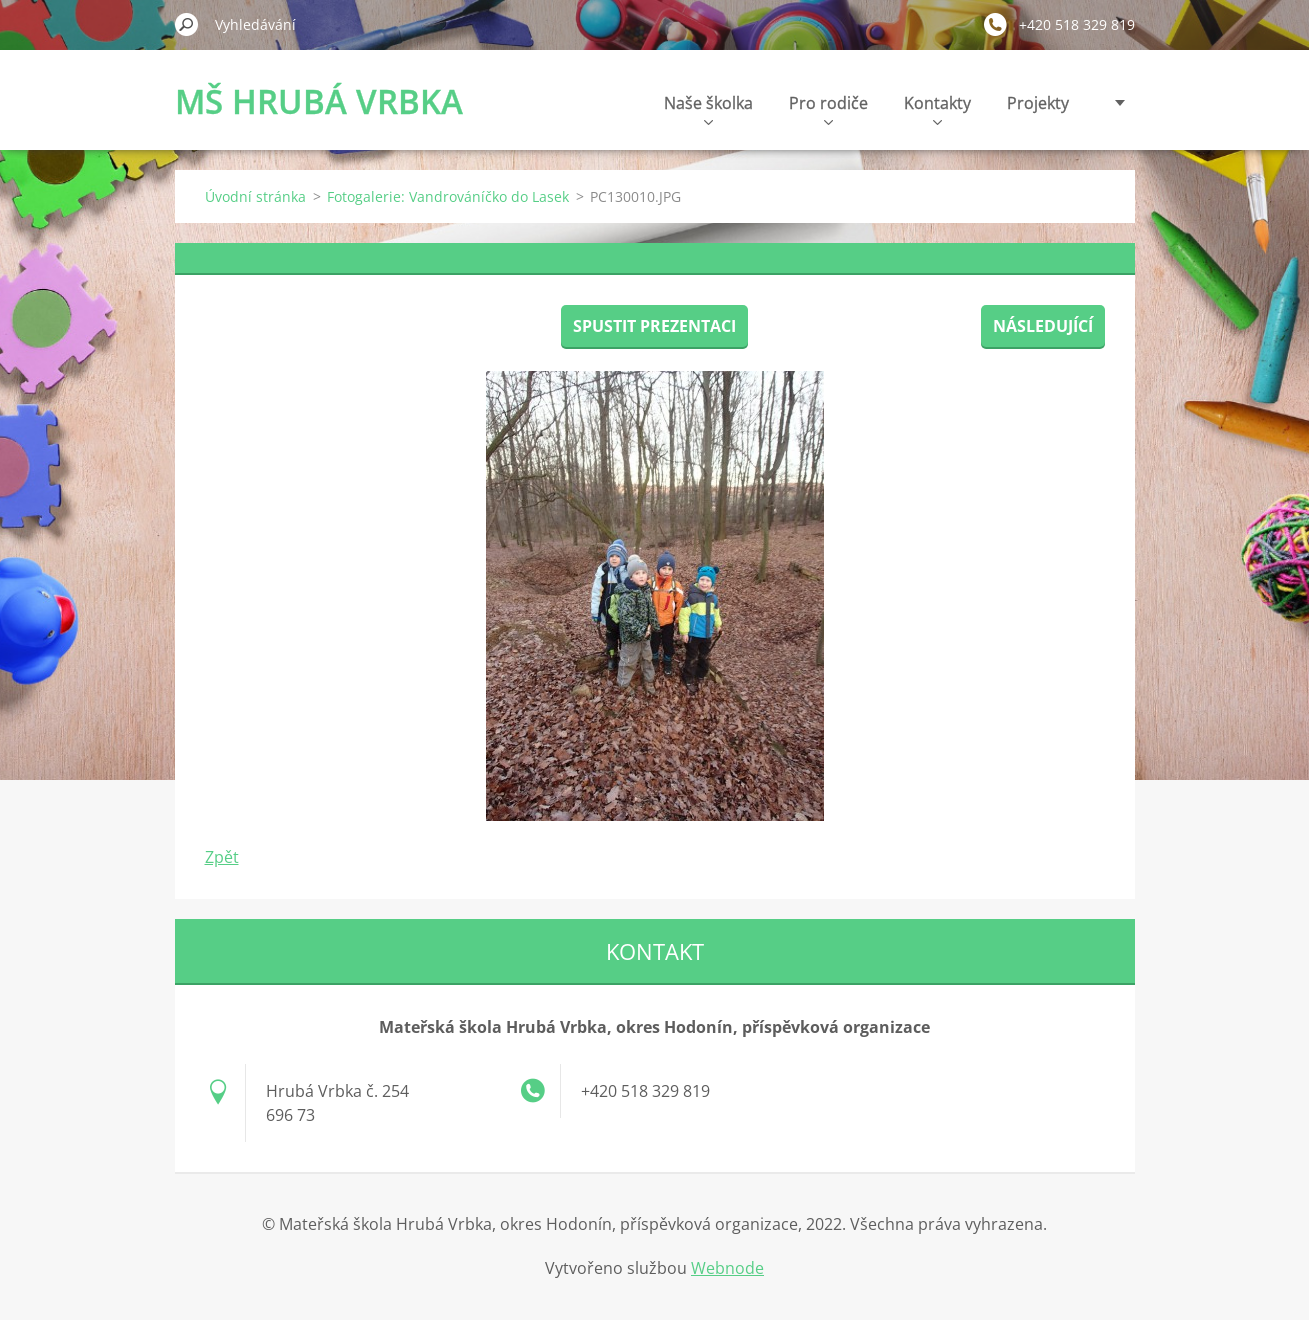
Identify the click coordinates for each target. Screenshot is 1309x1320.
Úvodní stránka (255, 196)
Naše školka (708, 108)
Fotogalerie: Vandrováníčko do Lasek (448, 196)
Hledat (187, 24)
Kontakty (937, 108)
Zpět (222, 857)
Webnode (727, 1268)
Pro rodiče (828, 108)
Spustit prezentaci (654, 326)
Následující (1043, 326)
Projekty (1038, 103)
